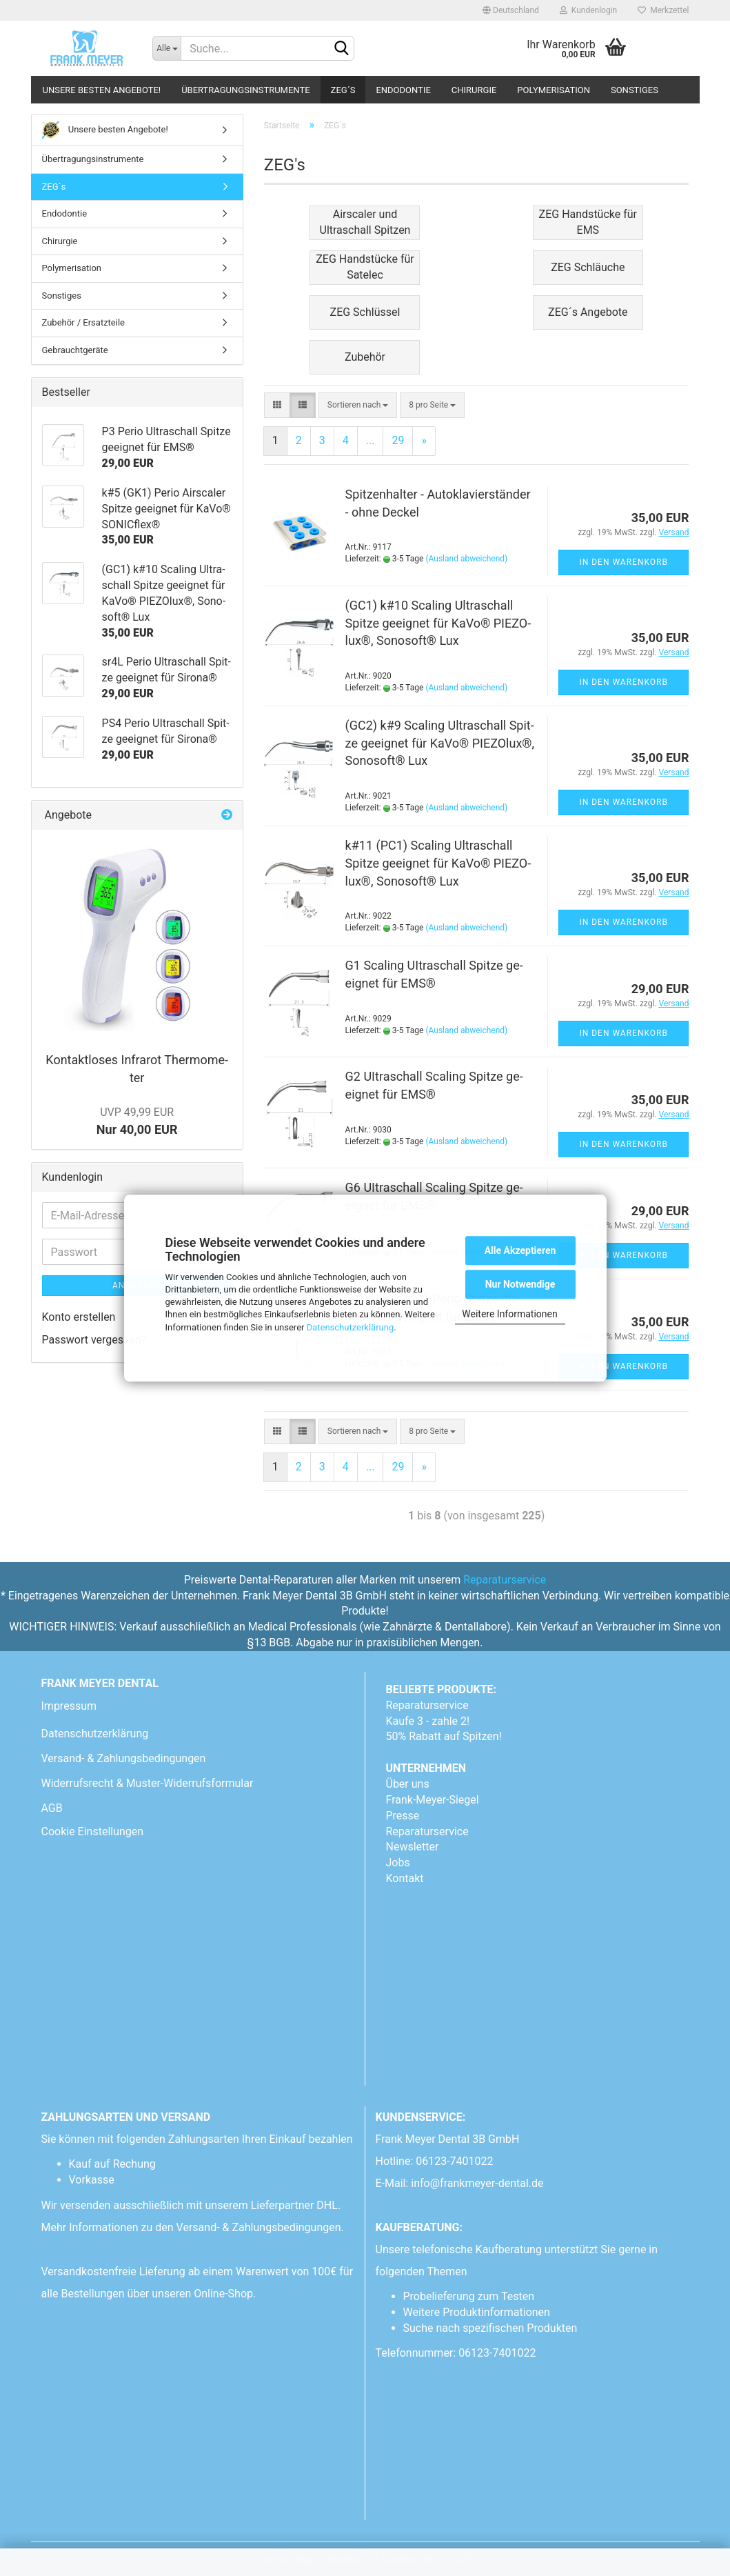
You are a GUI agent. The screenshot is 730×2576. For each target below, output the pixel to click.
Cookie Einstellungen (92, 1831)
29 (398, 440)
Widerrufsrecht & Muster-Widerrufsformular (147, 1783)
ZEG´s (343, 90)
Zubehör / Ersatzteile (83, 322)
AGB (52, 1808)
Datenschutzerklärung (350, 1327)
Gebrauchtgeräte (75, 350)
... (370, 440)
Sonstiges (634, 90)
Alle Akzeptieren (520, 1250)
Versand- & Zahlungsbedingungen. (261, 2227)
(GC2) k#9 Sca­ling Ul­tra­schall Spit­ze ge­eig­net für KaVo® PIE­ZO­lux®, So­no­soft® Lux (439, 743)
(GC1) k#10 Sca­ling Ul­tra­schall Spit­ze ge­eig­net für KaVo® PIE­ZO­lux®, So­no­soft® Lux (438, 623)
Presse (403, 1815)
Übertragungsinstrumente (245, 90)
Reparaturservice (504, 1579)
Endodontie (403, 90)
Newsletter (412, 1846)
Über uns (407, 1783)
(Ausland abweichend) (466, 558)
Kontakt (405, 1878)
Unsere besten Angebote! (102, 90)
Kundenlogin (588, 10)
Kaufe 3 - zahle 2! (428, 1721)
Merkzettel (663, 10)
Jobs (398, 1862)
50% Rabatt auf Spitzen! (444, 1736)
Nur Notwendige (520, 1284)
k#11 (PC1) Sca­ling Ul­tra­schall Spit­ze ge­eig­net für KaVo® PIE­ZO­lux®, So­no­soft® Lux (438, 863)
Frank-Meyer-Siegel (432, 1799)
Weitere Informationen (509, 1313)
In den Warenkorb (623, 562)
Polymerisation (553, 90)
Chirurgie (474, 90)
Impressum (69, 1706)
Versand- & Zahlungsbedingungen (123, 1758)
